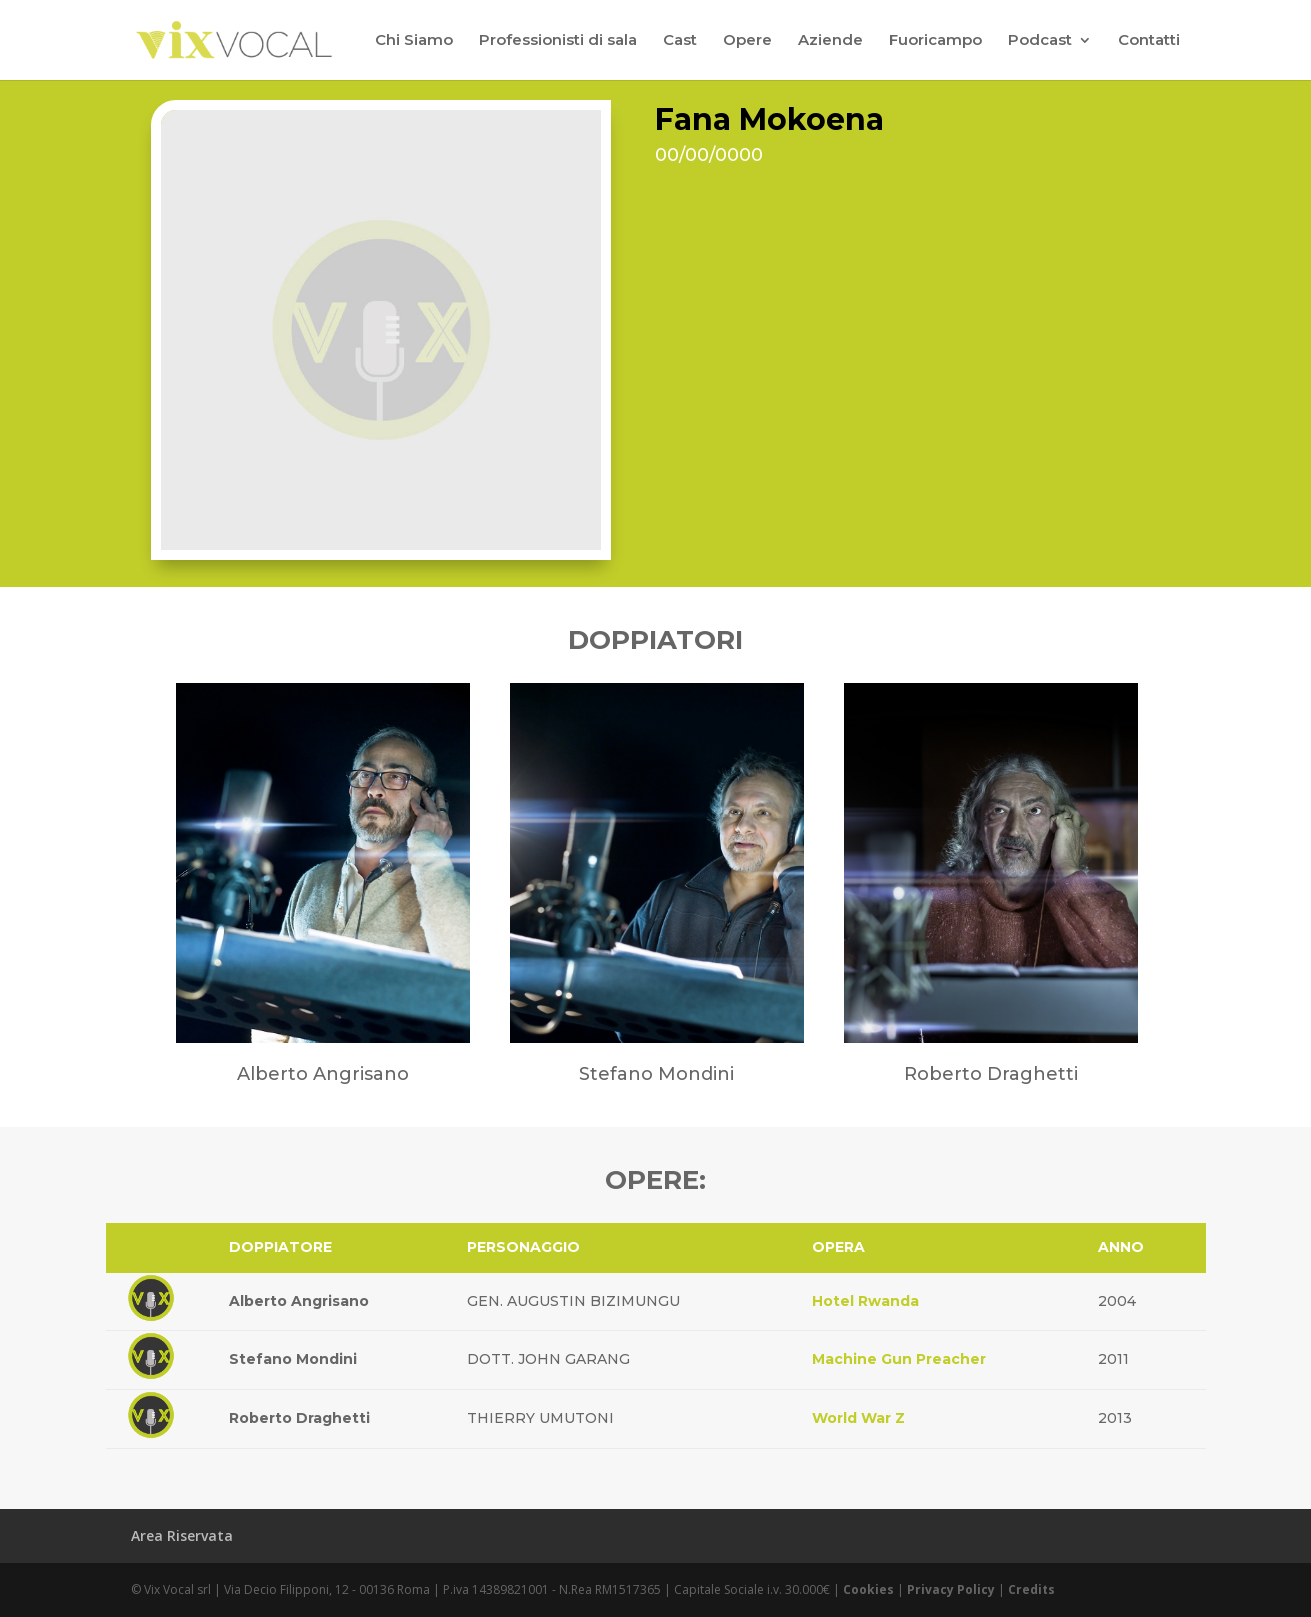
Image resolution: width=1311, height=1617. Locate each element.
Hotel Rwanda (865, 1301)
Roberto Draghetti (299, 1418)
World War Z (858, 1418)
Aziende (830, 41)
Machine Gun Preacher (899, 1359)
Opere (747, 41)
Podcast (1040, 41)
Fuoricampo (935, 41)
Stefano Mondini (293, 1359)
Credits (1031, 1589)
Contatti (1149, 41)
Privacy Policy (951, 1589)
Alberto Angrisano (299, 1301)
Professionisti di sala (558, 41)
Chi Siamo (414, 41)
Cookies (868, 1589)
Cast (680, 41)
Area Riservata (182, 1535)
